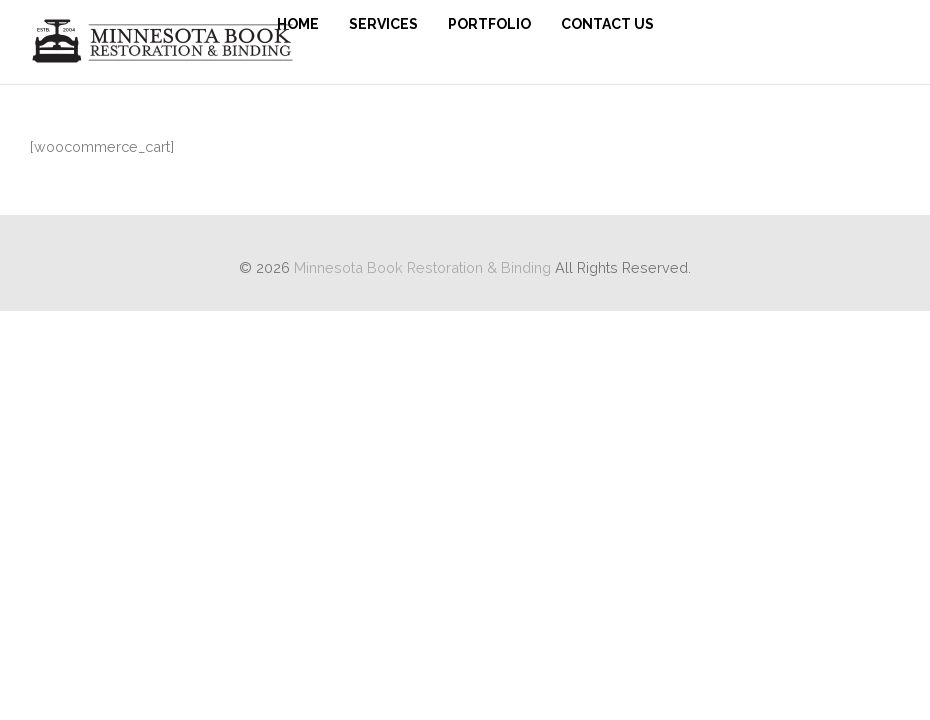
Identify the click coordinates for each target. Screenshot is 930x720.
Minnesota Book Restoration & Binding (422, 267)
